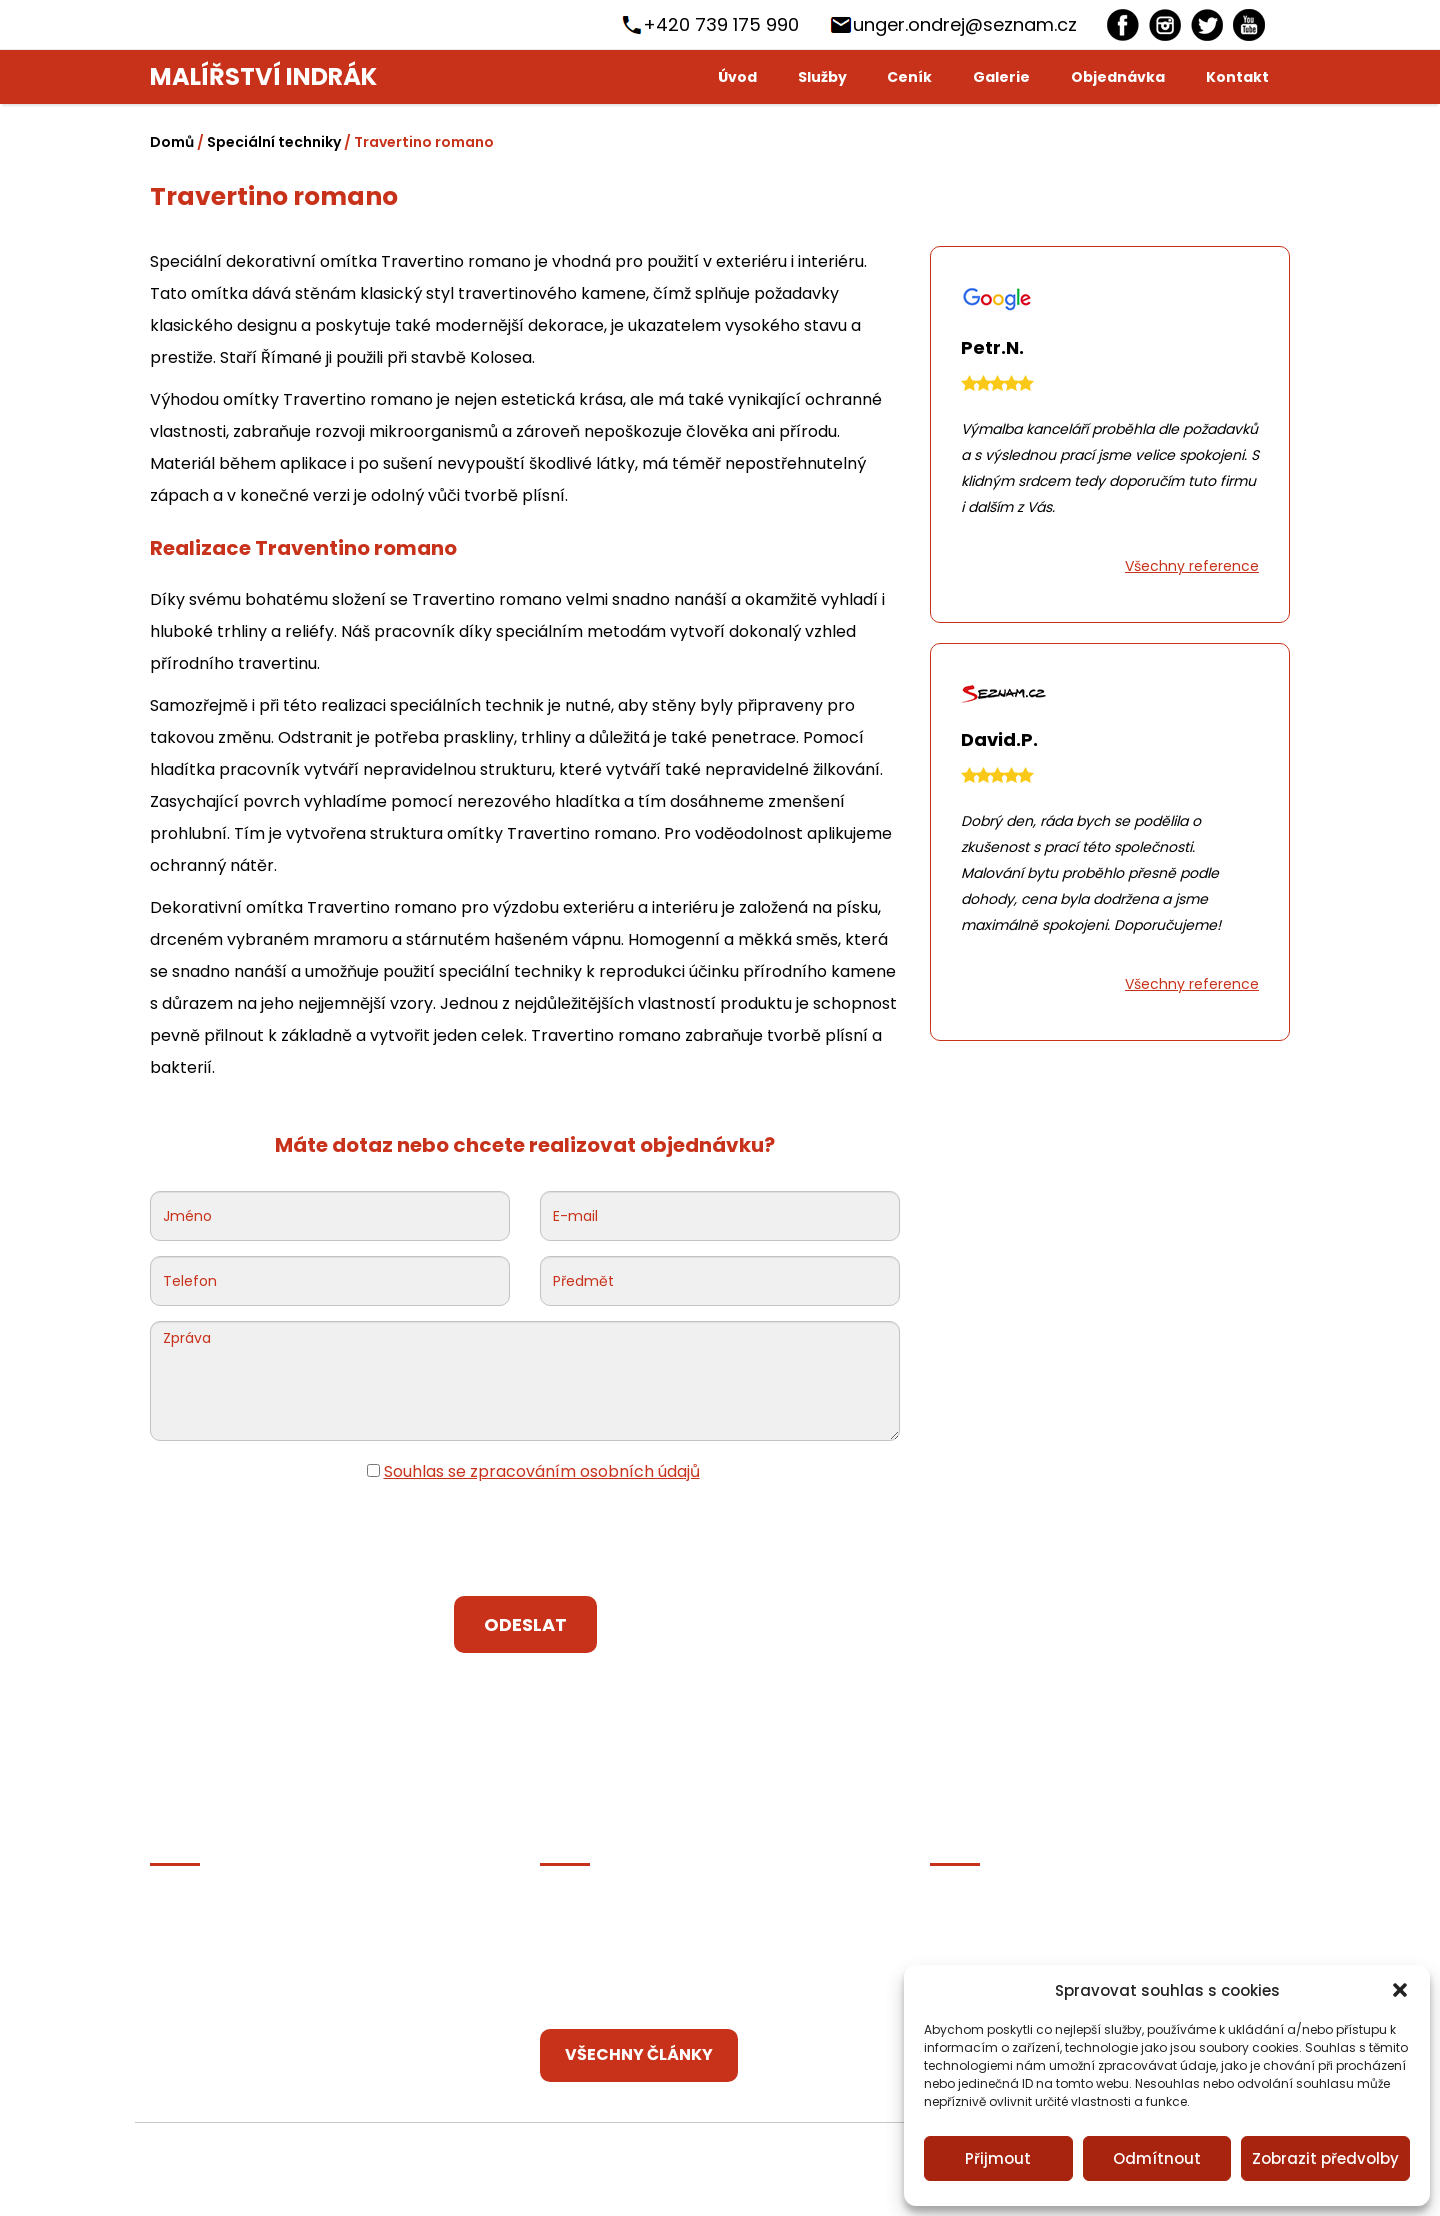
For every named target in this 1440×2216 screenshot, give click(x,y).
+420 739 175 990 (721, 24)
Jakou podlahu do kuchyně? (649, 1953)
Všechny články (639, 2054)
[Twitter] (1207, 25)
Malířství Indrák (263, 76)
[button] (1400, 1990)
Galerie (1001, 77)
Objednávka (1118, 77)
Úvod (737, 77)
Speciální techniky (274, 142)
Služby (822, 77)
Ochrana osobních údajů (247, 1911)
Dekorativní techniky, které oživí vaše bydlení (718, 1996)
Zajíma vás (192, 1996)
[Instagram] (1165, 25)
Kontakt (1237, 77)
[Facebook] (1123, 25)
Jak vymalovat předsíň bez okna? (672, 1911)
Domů (172, 142)
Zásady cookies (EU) (229, 2039)
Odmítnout (1157, 2158)
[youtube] (1249, 25)
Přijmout (998, 2158)
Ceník (909, 77)
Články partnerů (215, 1953)
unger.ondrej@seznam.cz (965, 24)
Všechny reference (1192, 566)
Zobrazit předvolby (1325, 2158)
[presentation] (525, 1542)
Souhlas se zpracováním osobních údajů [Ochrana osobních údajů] (542, 1471)
